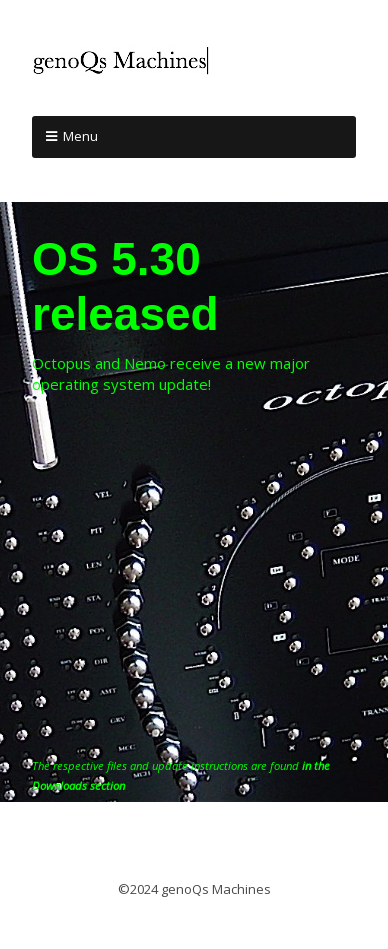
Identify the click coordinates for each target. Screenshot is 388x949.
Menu (80, 136)
